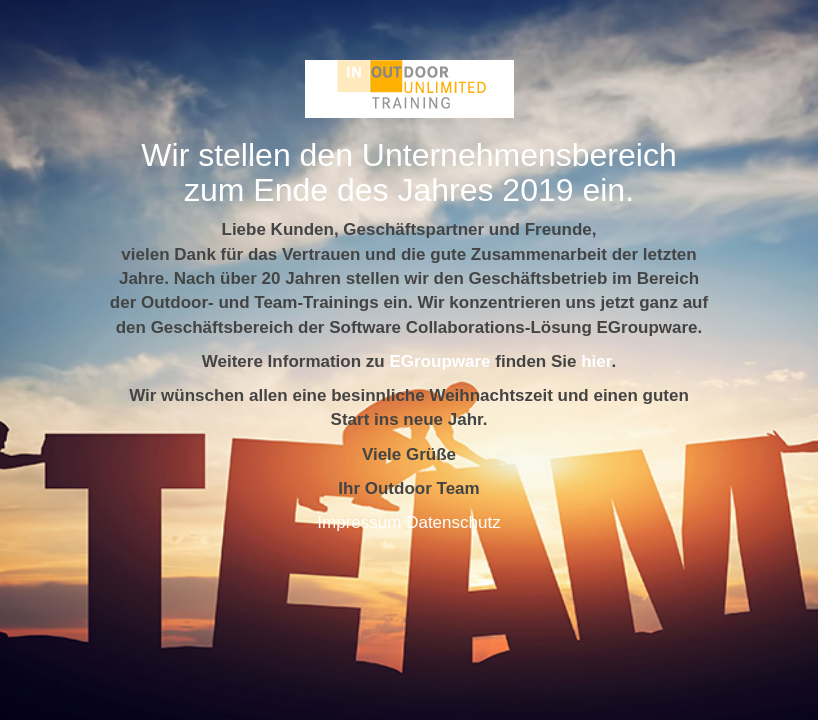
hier (596, 361)
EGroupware (439, 361)
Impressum (359, 522)
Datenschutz (453, 522)
